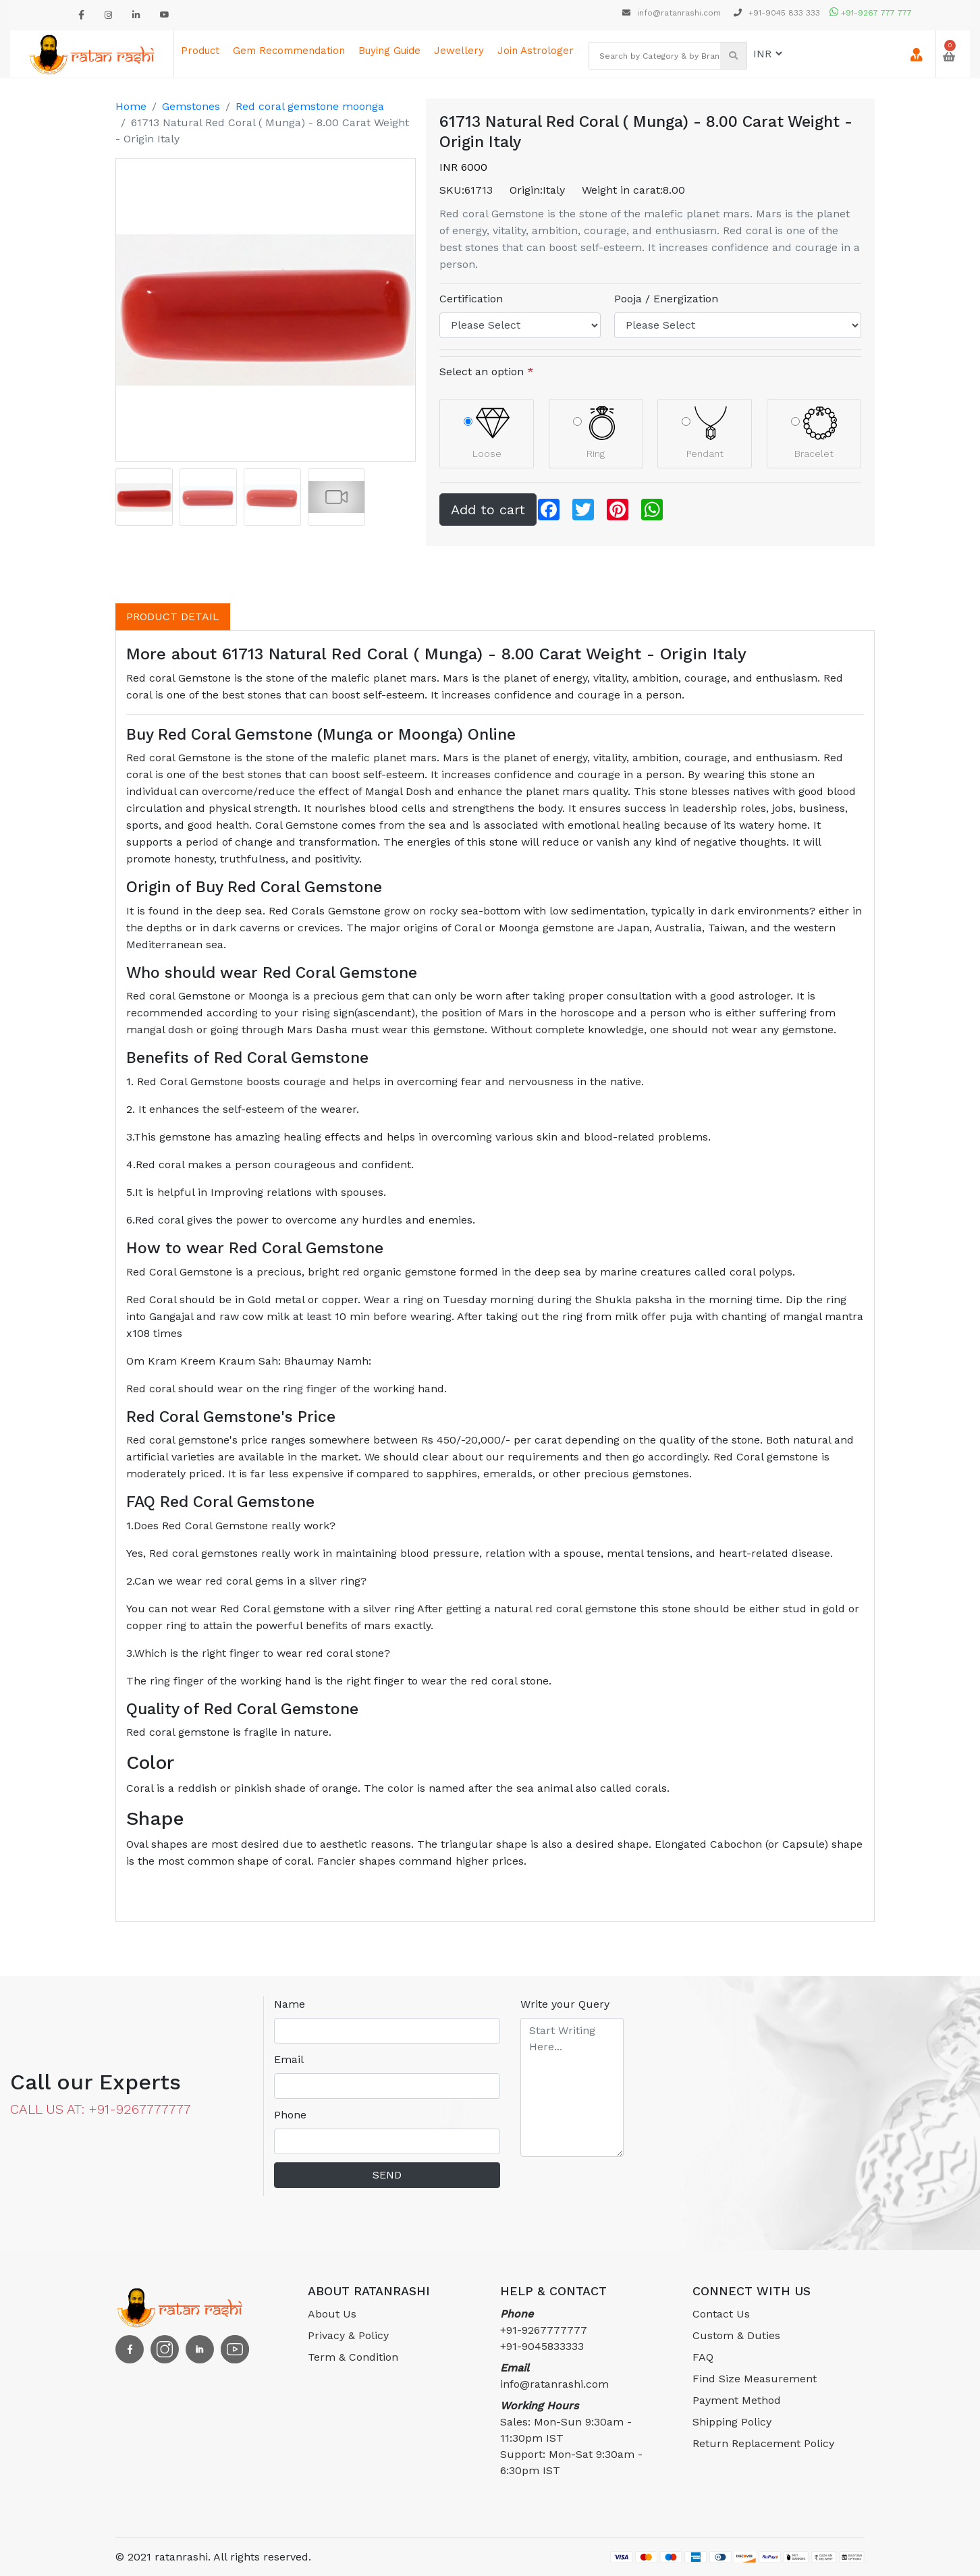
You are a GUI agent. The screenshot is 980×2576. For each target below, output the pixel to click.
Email (289, 2059)
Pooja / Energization (666, 298)
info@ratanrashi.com (673, 13)
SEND (387, 2174)
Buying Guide (389, 51)
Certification (471, 298)
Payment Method (736, 2400)
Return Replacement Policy (763, 2443)
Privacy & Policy (348, 2335)
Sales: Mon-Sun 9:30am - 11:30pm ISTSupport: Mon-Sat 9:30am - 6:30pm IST (571, 2438)
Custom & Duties (736, 2335)
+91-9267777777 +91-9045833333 (543, 2330)
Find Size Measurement (754, 2378)
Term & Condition (353, 2357)
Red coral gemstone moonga (310, 106)
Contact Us (721, 2313)
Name (289, 2004)
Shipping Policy (731, 2421)
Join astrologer (535, 51)
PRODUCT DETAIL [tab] (172, 616)
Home (130, 106)
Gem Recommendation (289, 51)
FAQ (702, 2357)
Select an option (486, 371)
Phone (290, 2114)
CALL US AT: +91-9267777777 (100, 2109)
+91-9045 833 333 (777, 13)
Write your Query (564, 2004)
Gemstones (191, 106)
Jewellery (459, 51)
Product (200, 51)
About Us (332, 2313)
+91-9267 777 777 (870, 13)
